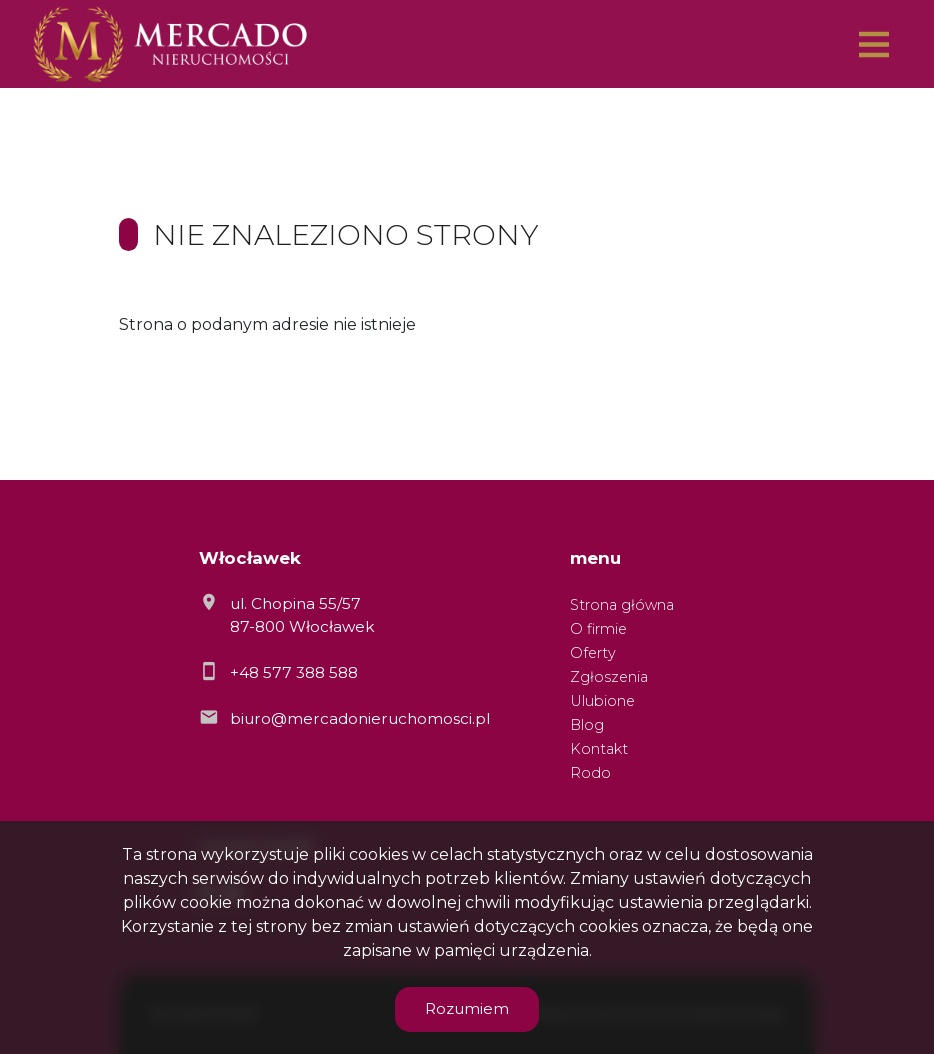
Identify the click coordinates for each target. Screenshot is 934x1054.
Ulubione (602, 701)
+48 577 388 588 (294, 672)
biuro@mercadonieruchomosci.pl (360, 718)
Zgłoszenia (609, 677)
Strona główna (622, 605)
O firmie (598, 629)
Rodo (590, 773)
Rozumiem (467, 1008)
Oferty (593, 653)
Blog (587, 725)
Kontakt (599, 749)
